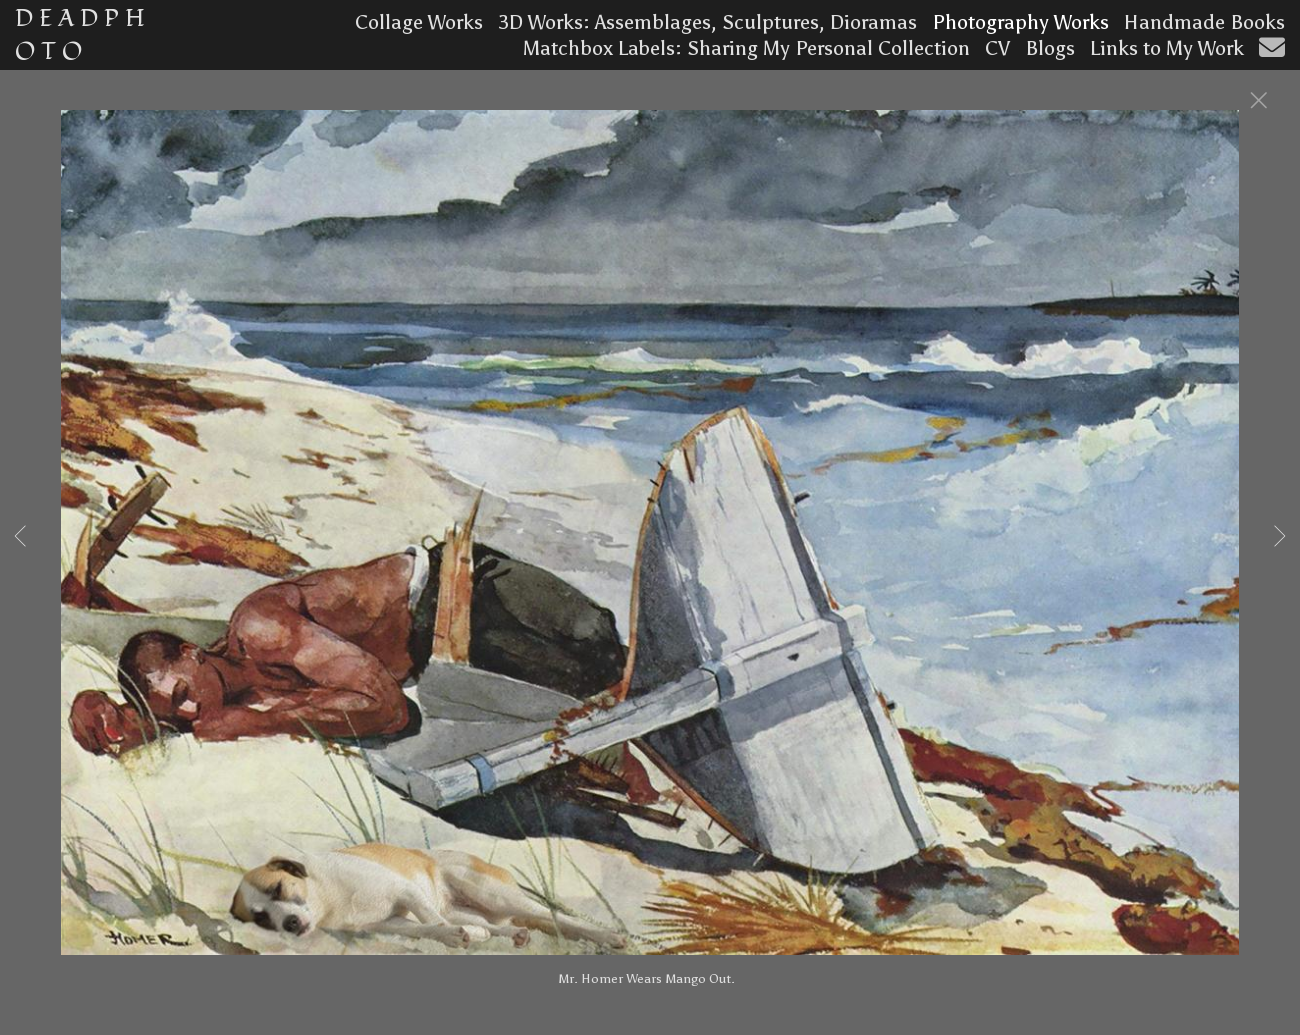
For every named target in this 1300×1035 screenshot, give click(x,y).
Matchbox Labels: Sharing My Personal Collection (746, 48)
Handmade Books (1204, 22)
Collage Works (419, 22)
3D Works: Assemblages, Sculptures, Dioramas (707, 22)
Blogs (1050, 48)
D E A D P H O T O (80, 35)
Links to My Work (1167, 48)
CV (997, 48)
